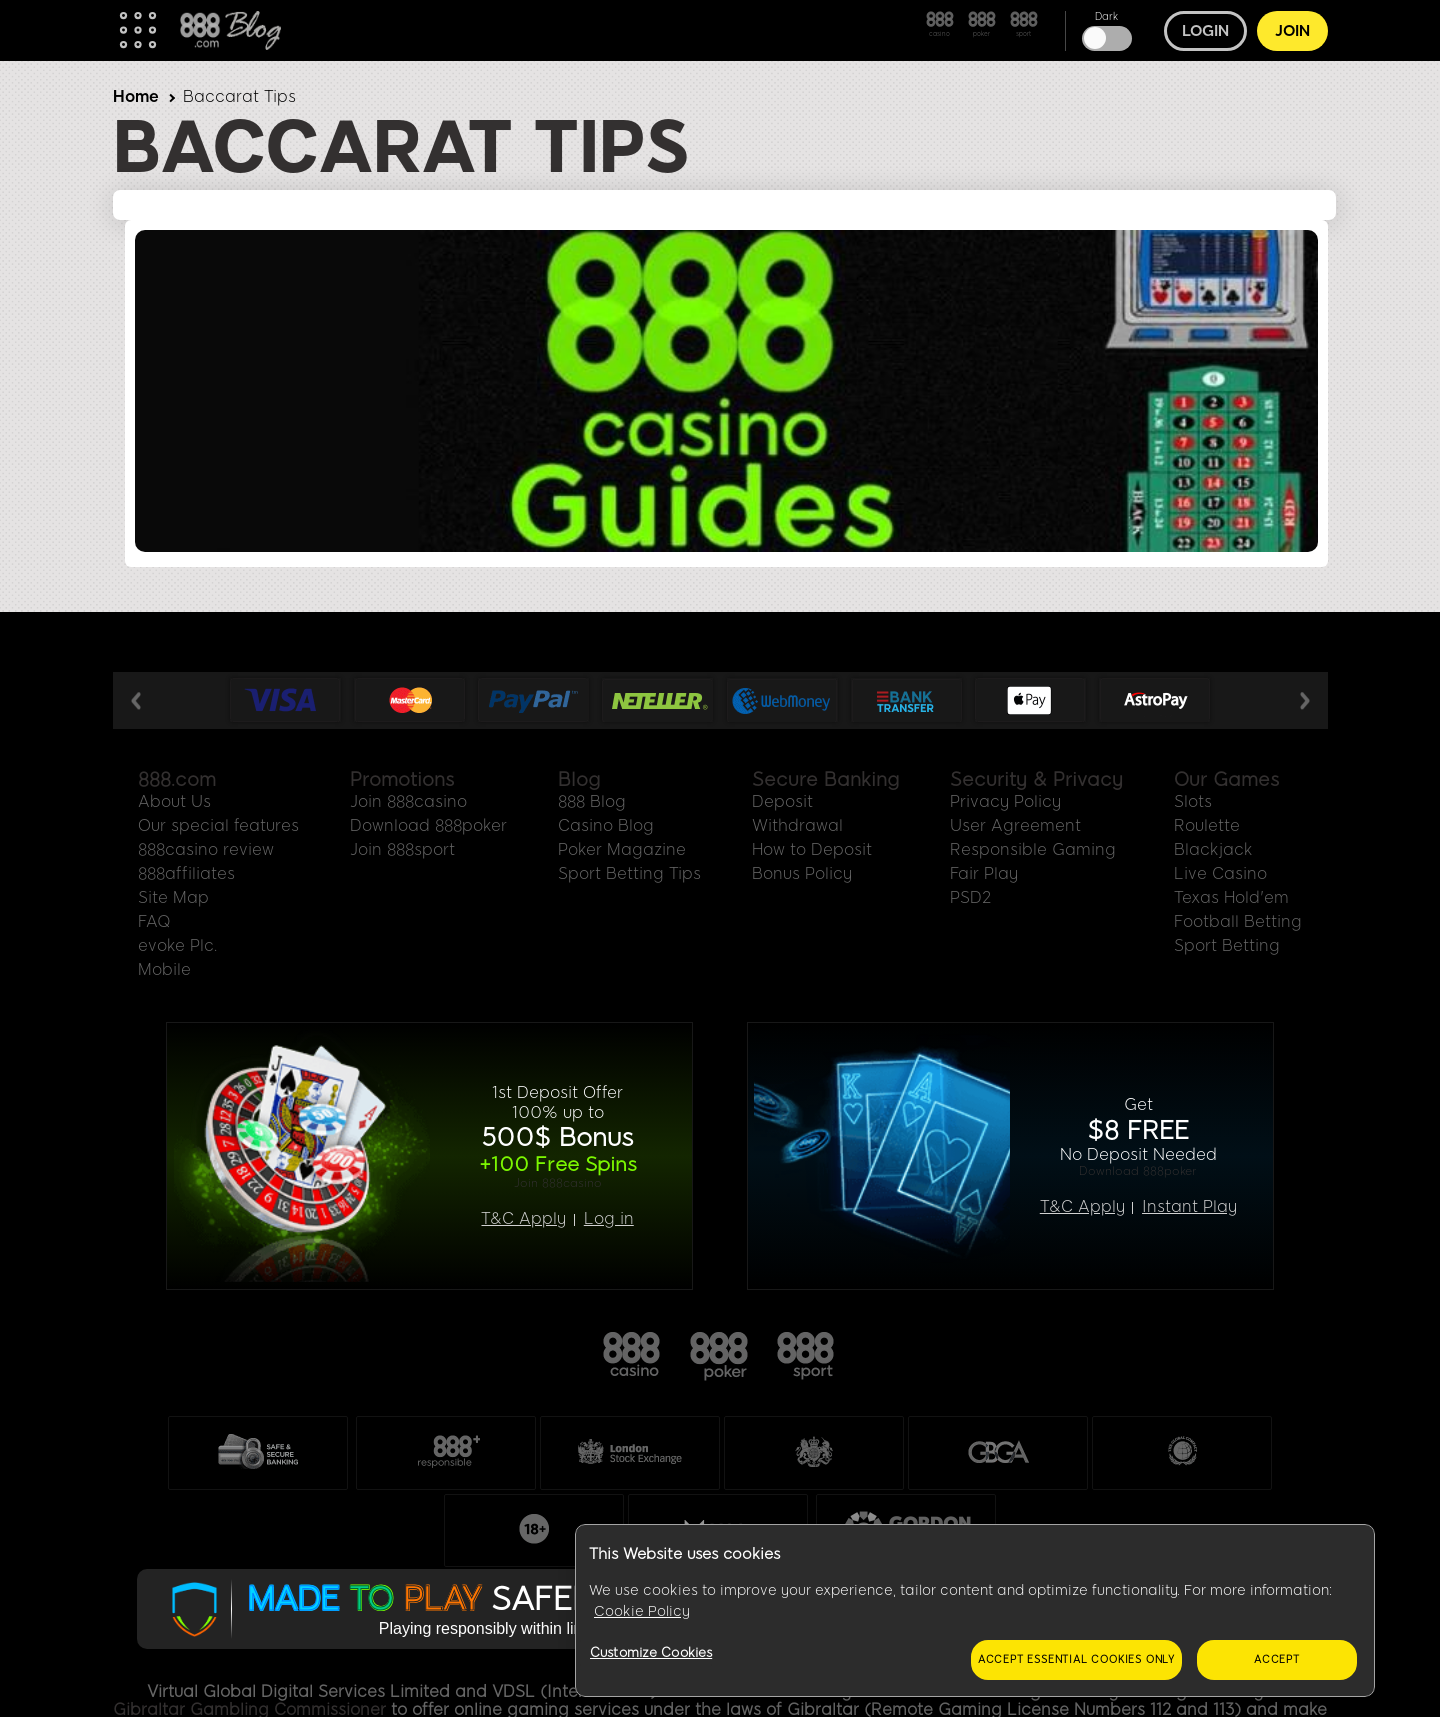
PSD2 (970, 897)
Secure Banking (825, 779)
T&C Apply (523, 1219)
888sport (807, 1357)
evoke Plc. (177, 945)
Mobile (164, 969)
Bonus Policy (802, 873)
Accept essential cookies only (1076, 1659)
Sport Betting (1227, 945)
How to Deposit (812, 849)
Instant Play (1189, 1207)
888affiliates (186, 873)
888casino (633, 1357)
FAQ (154, 921)
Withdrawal (797, 825)
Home (136, 96)
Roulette (1207, 825)
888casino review (206, 849)
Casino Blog (606, 825)
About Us (174, 801)
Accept (1277, 1659)
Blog (579, 779)
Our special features (218, 825)
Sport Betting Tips (629, 873)
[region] (975, 1611)
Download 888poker (428, 825)
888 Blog (592, 801)
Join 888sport (402, 849)
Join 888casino (408, 801)
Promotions (402, 779)
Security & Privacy (1036, 779)
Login (1205, 31)
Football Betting (1238, 921)
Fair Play (984, 873)
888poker (720, 1357)
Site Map (173, 897)
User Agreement (1015, 825)
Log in (609, 1219)
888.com (177, 779)
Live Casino (1220, 873)
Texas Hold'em (1231, 897)
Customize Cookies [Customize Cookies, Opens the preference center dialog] (651, 1652)
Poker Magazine (622, 849)
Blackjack (1213, 849)
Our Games (1226, 779)
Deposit (782, 801)
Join (1292, 31)
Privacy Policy (1005, 801)
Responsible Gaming (1033, 849)
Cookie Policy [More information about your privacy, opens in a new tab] (642, 1611)
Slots (1193, 801)
